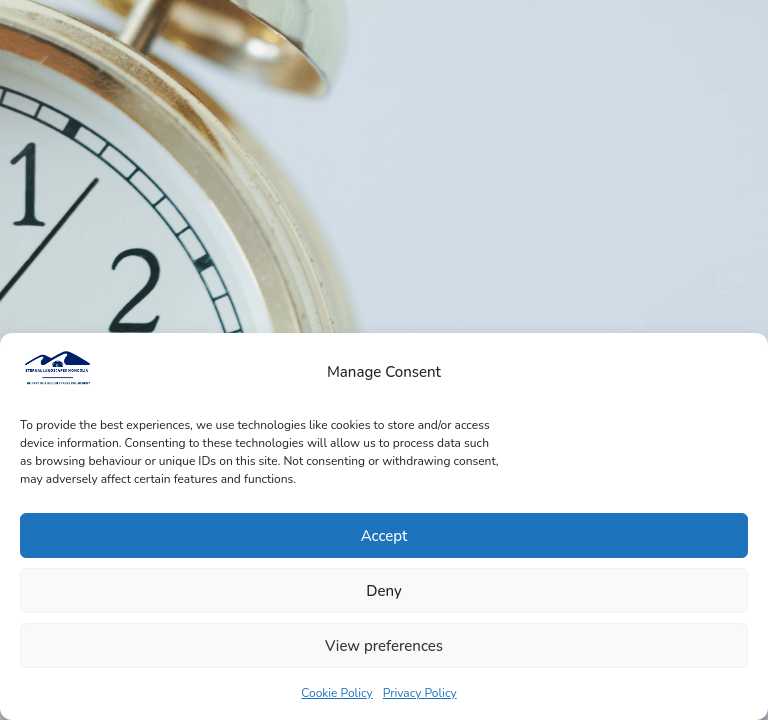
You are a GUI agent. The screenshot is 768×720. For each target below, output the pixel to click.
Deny (383, 591)
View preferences (384, 646)
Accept (384, 536)
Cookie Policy (336, 693)
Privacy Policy (420, 693)
